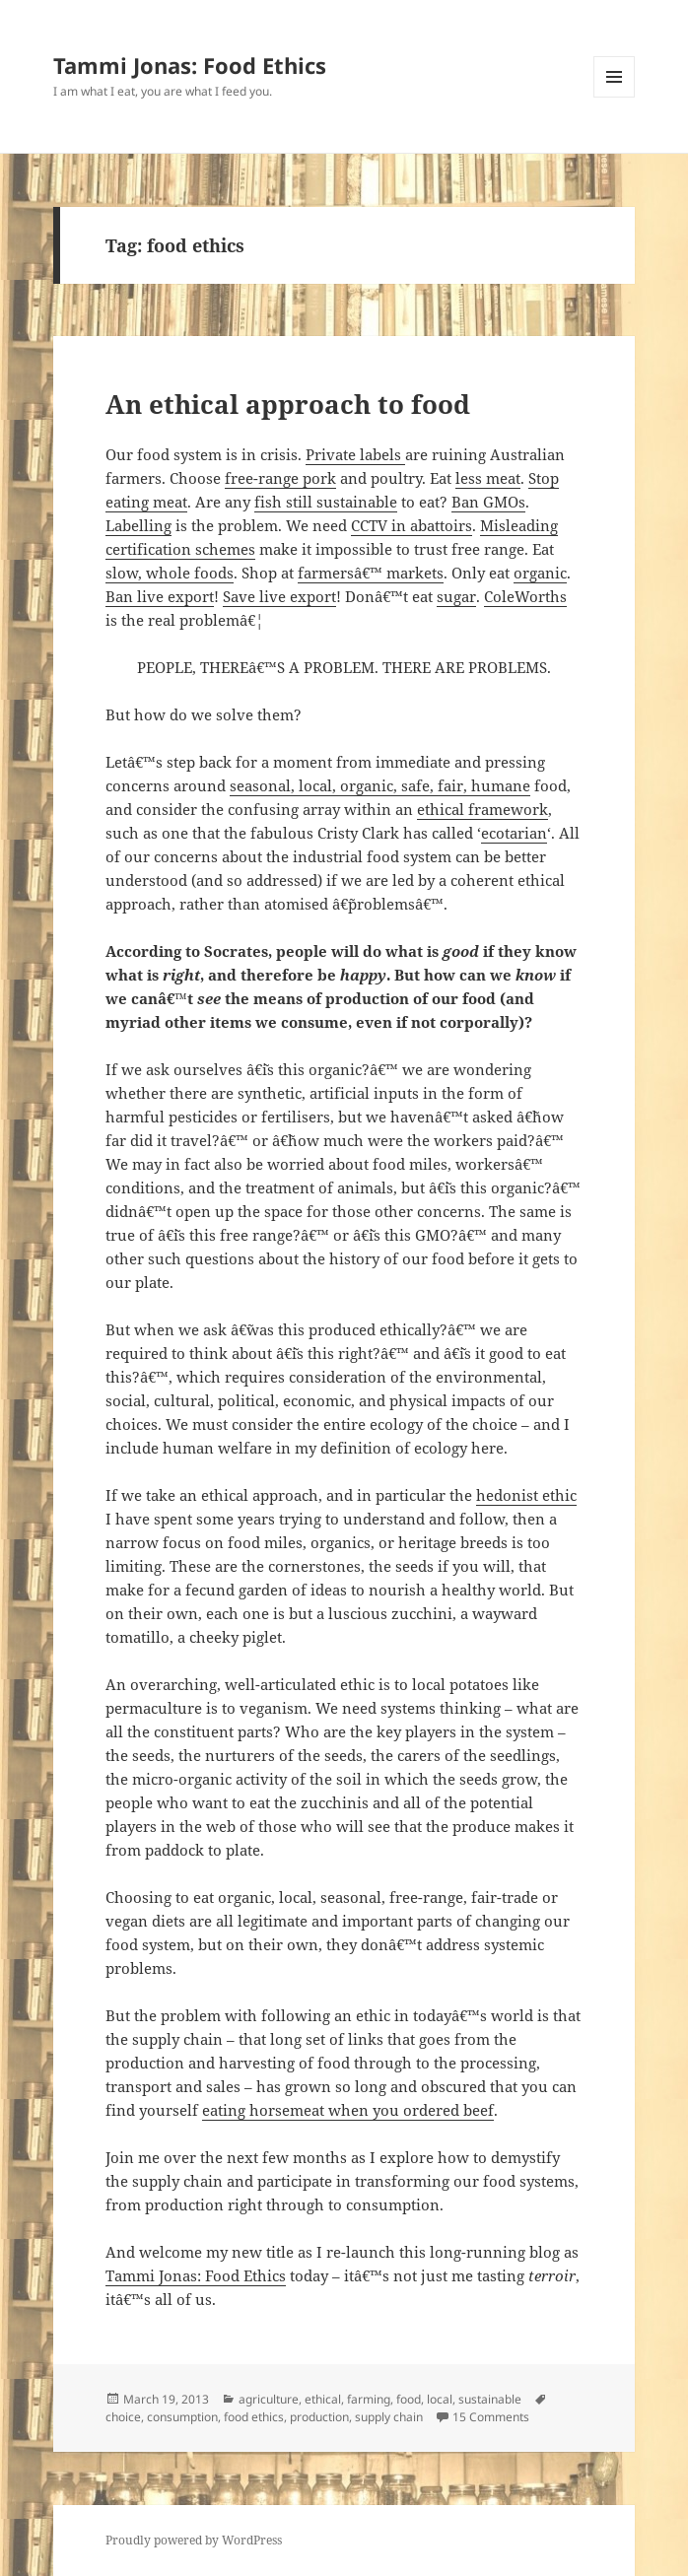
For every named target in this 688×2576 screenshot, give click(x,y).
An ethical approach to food (287, 404)
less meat (487, 478)
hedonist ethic (526, 1495)
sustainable (489, 2399)
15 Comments (490, 2416)
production (319, 2416)
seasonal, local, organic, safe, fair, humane (380, 785)
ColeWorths (525, 596)
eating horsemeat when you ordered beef (348, 2110)
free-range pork (280, 478)
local (439, 2399)
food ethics (254, 2416)
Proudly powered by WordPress (193, 2540)
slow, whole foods (169, 572)
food (408, 2399)
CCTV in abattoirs (411, 525)
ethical (323, 2399)
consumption (182, 2416)
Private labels (355, 454)
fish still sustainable (325, 501)
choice (123, 2416)
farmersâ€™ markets (371, 572)
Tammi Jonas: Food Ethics (189, 65)
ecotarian (514, 833)
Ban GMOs (488, 501)
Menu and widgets (614, 97)
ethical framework (482, 809)
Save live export (279, 596)
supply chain (389, 2416)
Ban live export (159, 596)
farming (368, 2399)
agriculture (269, 2399)
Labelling (138, 525)
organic (540, 572)
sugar (456, 596)
